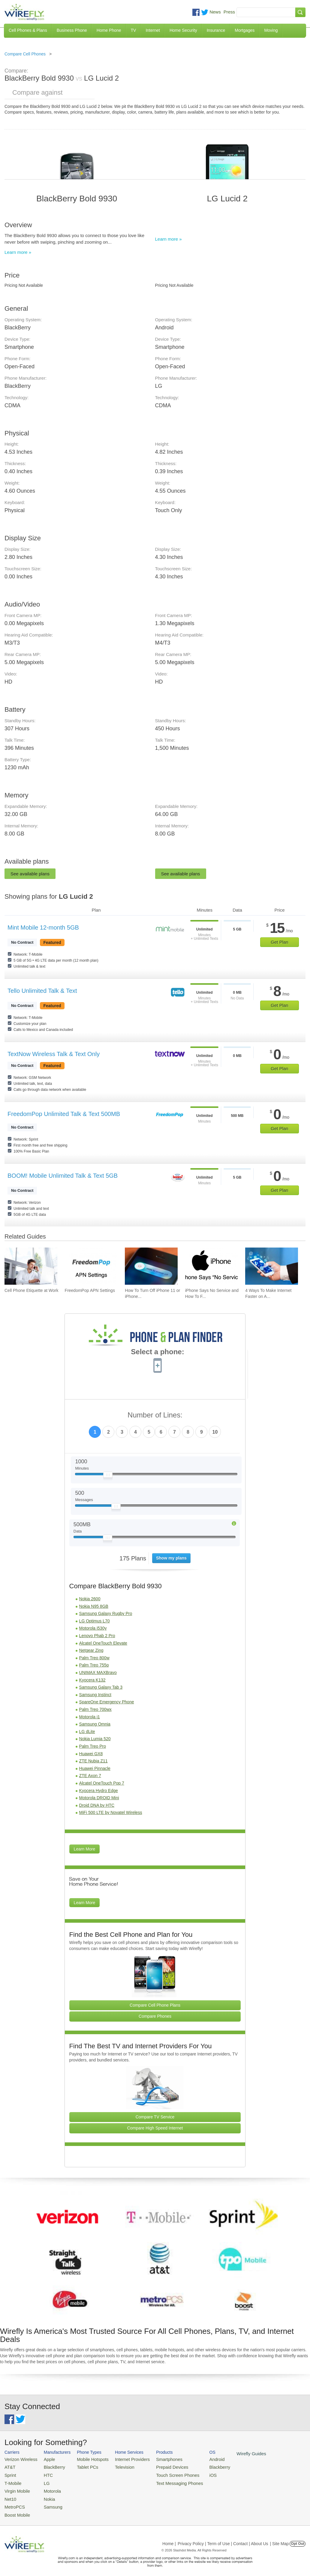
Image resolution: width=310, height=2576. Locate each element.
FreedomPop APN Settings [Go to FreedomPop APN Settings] (90, 1290)
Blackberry (201, 2466)
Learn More (84, 1849)
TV (133, 30)
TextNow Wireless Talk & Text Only (54, 1054)
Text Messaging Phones (165, 2480)
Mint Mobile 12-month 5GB (43, 927)
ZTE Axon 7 (90, 1775)
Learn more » (18, 252)
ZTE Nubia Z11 (93, 1760)
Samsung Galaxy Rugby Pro (105, 1613)
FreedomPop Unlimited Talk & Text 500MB (64, 1114)
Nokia (45, 2495)
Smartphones (155, 2459)
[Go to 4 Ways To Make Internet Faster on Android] (271, 1266)
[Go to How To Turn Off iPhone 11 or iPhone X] (151, 1266)
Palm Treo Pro (92, 1746)
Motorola (47, 2487)
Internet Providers (122, 2459)
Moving (271, 30)
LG (42, 2480)
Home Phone (109, 30)
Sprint (10, 2473)
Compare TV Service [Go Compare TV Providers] (155, 2117)
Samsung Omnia (94, 1724)
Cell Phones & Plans (28, 30)
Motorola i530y (93, 1628)
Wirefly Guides (230, 2453)
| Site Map (279, 2537)
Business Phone (72, 30)
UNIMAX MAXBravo (98, 1672)
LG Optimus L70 (94, 1621)
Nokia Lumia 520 (95, 1738)
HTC (44, 2473)
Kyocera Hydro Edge (98, 1790)
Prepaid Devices (158, 2466)
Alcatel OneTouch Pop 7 (101, 1783)
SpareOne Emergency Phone (106, 1701)
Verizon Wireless (19, 2459)
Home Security (183, 30)
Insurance (216, 30)
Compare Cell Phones (25, 54)
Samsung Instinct (95, 1694)
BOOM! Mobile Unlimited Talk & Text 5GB (63, 1176)
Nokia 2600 (90, 1598)
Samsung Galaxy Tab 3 (101, 1687)
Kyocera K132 (92, 1680)
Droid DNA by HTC (96, 1805)
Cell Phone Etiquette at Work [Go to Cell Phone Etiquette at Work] (32, 1290)
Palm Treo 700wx (95, 1709)
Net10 (10, 2495)
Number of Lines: (155, 1415)
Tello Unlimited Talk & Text (42, 991)
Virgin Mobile (16, 2487)
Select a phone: (157, 1352)
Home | (169, 2537)
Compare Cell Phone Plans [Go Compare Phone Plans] (155, 2005)
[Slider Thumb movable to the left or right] (108, 1476)
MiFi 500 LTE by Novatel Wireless (110, 1812)
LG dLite (87, 1731)
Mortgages (244, 30)
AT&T (9, 2466)
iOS (195, 2473)
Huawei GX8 (91, 1753)
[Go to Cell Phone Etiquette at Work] (31, 1266)
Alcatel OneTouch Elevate (103, 1643)
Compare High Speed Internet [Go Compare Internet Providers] (155, 2128)
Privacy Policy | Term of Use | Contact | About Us (223, 2537)
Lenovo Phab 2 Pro (97, 1635)
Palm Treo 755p (94, 1665)
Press (229, 11)
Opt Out (297, 2538)
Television (116, 2466)
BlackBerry (49, 2466)
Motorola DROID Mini (99, 1797)
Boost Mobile (16, 2509)
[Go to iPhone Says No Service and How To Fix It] (211, 1266)
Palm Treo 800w (94, 1657)
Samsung (48, 2502)
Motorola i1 (89, 1716)
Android (199, 2459)
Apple (45, 2459)
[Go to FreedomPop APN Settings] (91, 1266)
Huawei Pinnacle (94, 1768)
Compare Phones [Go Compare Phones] (155, 2016)
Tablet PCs (82, 2466)
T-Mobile (12, 2480)
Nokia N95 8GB (93, 1606)
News (215, 11)
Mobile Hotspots (87, 2459)
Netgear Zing (91, 1650)
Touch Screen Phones (163, 2473)
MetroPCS (14, 2502)
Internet (153, 30)
